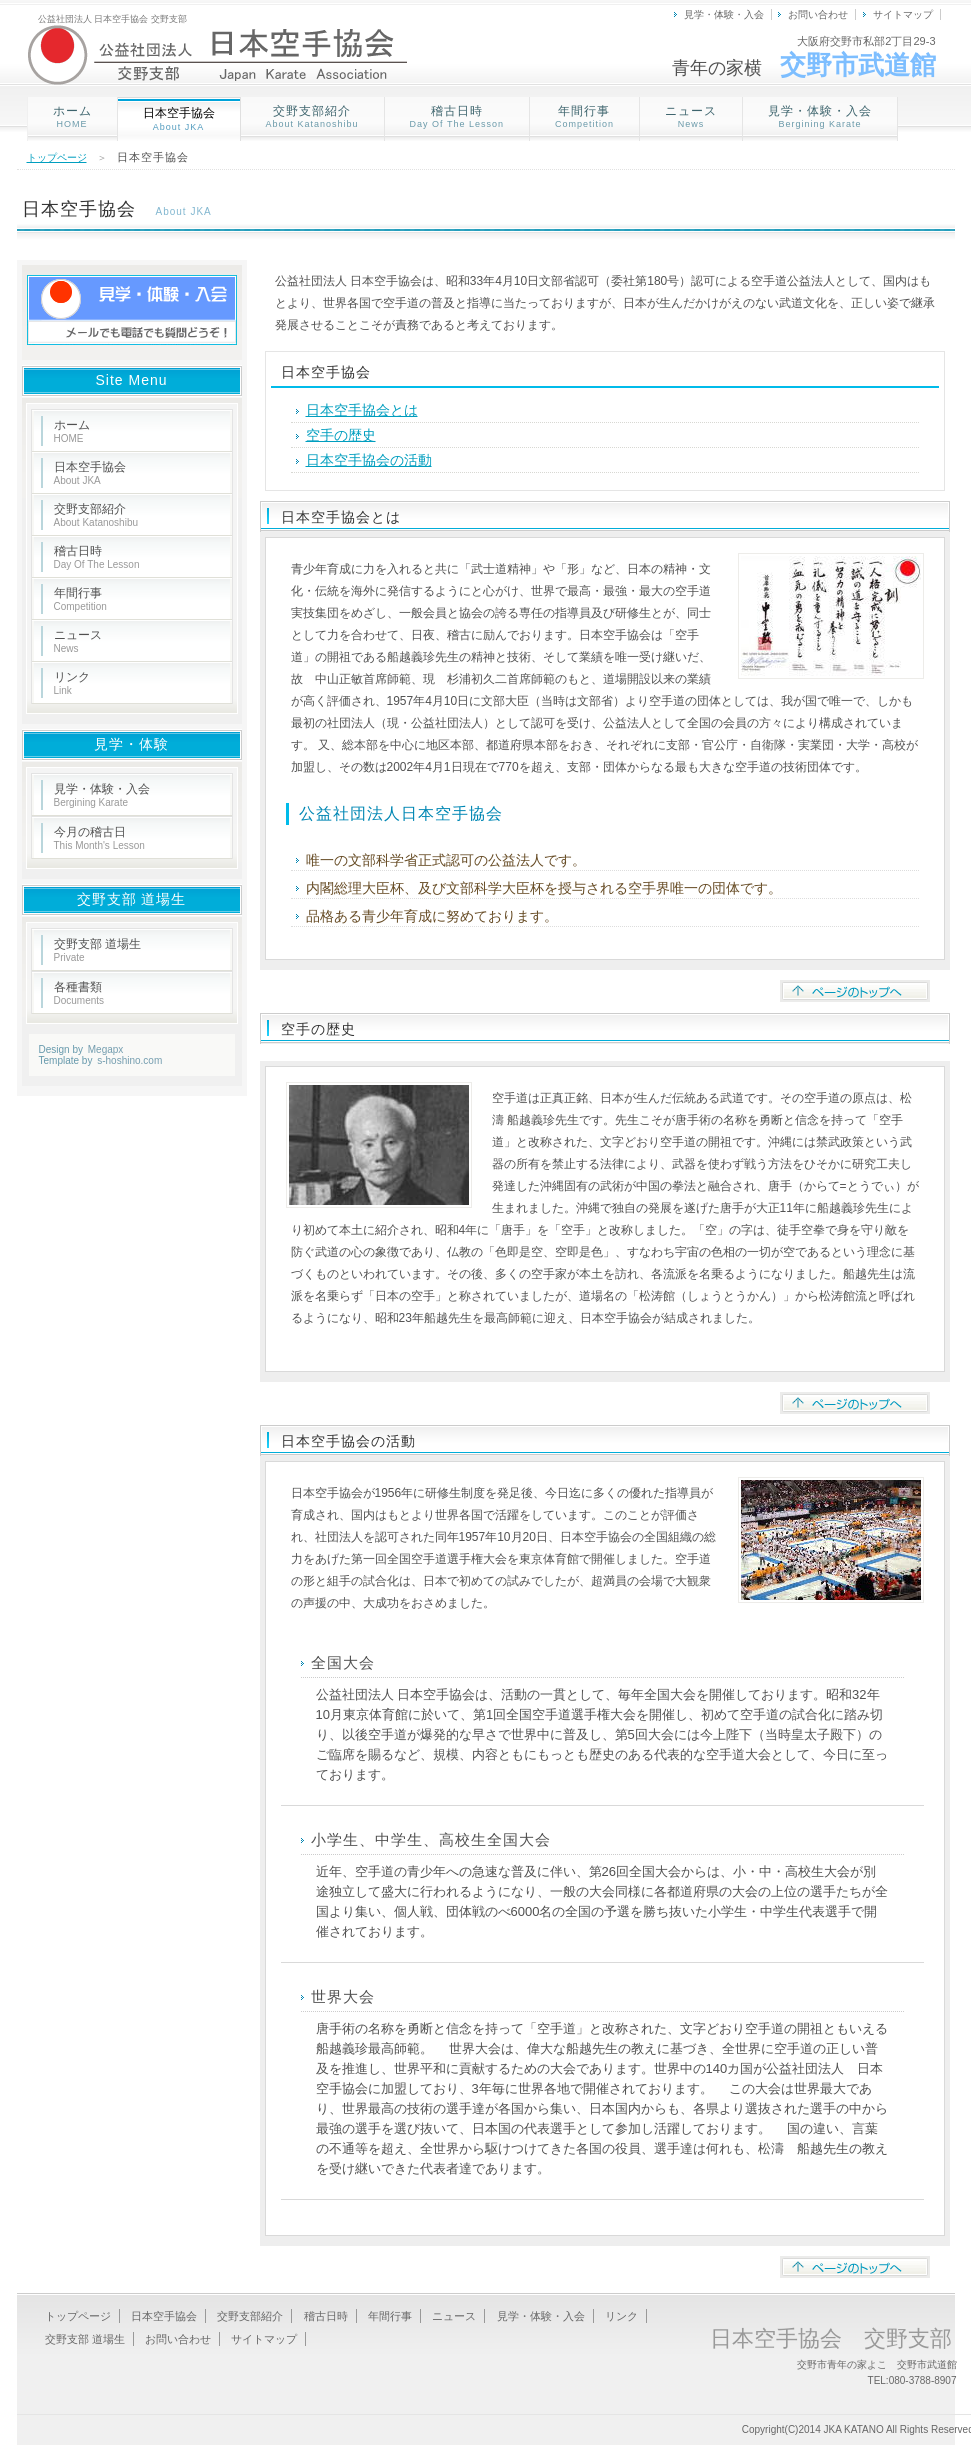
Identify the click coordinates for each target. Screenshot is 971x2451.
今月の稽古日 (99, 838)
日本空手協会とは (362, 410)
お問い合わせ (818, 14)
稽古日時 (457, 116)
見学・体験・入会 (724, 14)
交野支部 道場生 (97, 950)
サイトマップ (903, 14)
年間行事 (584, 116)
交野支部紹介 (312, 116)
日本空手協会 (90, 473)
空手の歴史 (341, 435)
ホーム (72, 116)
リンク (72, 683)
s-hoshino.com (129, 1060)
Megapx (106, 1049)
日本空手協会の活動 (369, 460)
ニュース (691, 116)
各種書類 (79, 993)
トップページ (57, 157)
